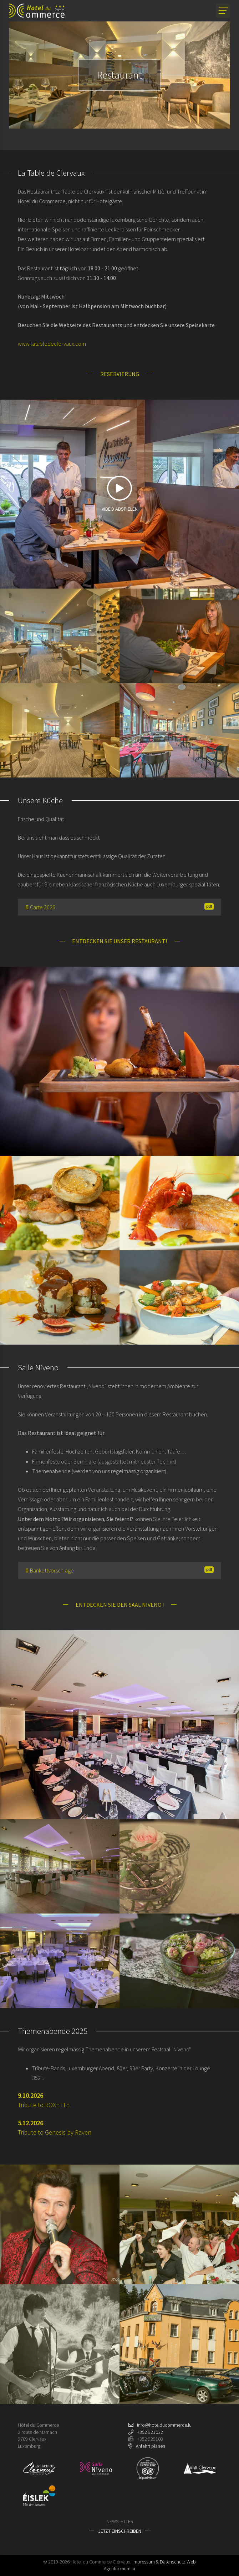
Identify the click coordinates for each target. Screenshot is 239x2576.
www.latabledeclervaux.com (52, 343)
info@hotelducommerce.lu (164, 2425)
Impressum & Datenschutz (158, 2562)
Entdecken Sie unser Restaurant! (119, 941)
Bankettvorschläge (119, 1570)
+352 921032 (150, 2432)
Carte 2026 (119, 907)
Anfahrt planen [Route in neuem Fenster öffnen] (150, 2446)
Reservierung (119, 373)
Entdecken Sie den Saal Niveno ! (120, 1604)
